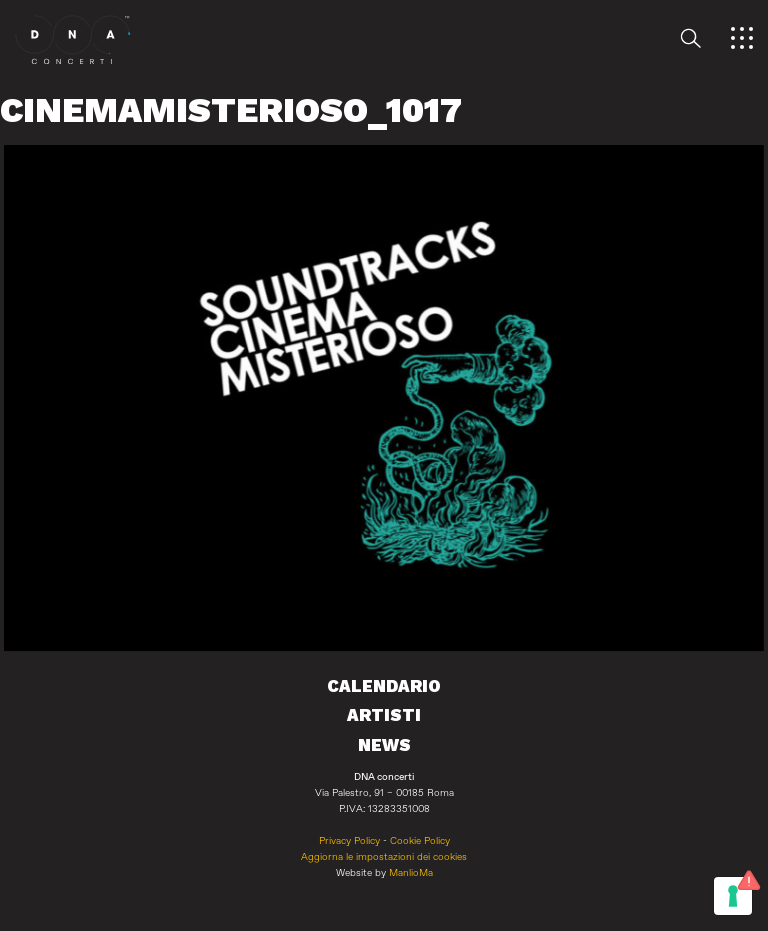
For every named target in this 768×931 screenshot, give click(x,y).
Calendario (384, 686)
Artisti (384, 715)
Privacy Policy (349, 841)
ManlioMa (411, 873)
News (384, 745)
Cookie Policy (420, 841)
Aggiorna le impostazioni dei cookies (384, 857)
